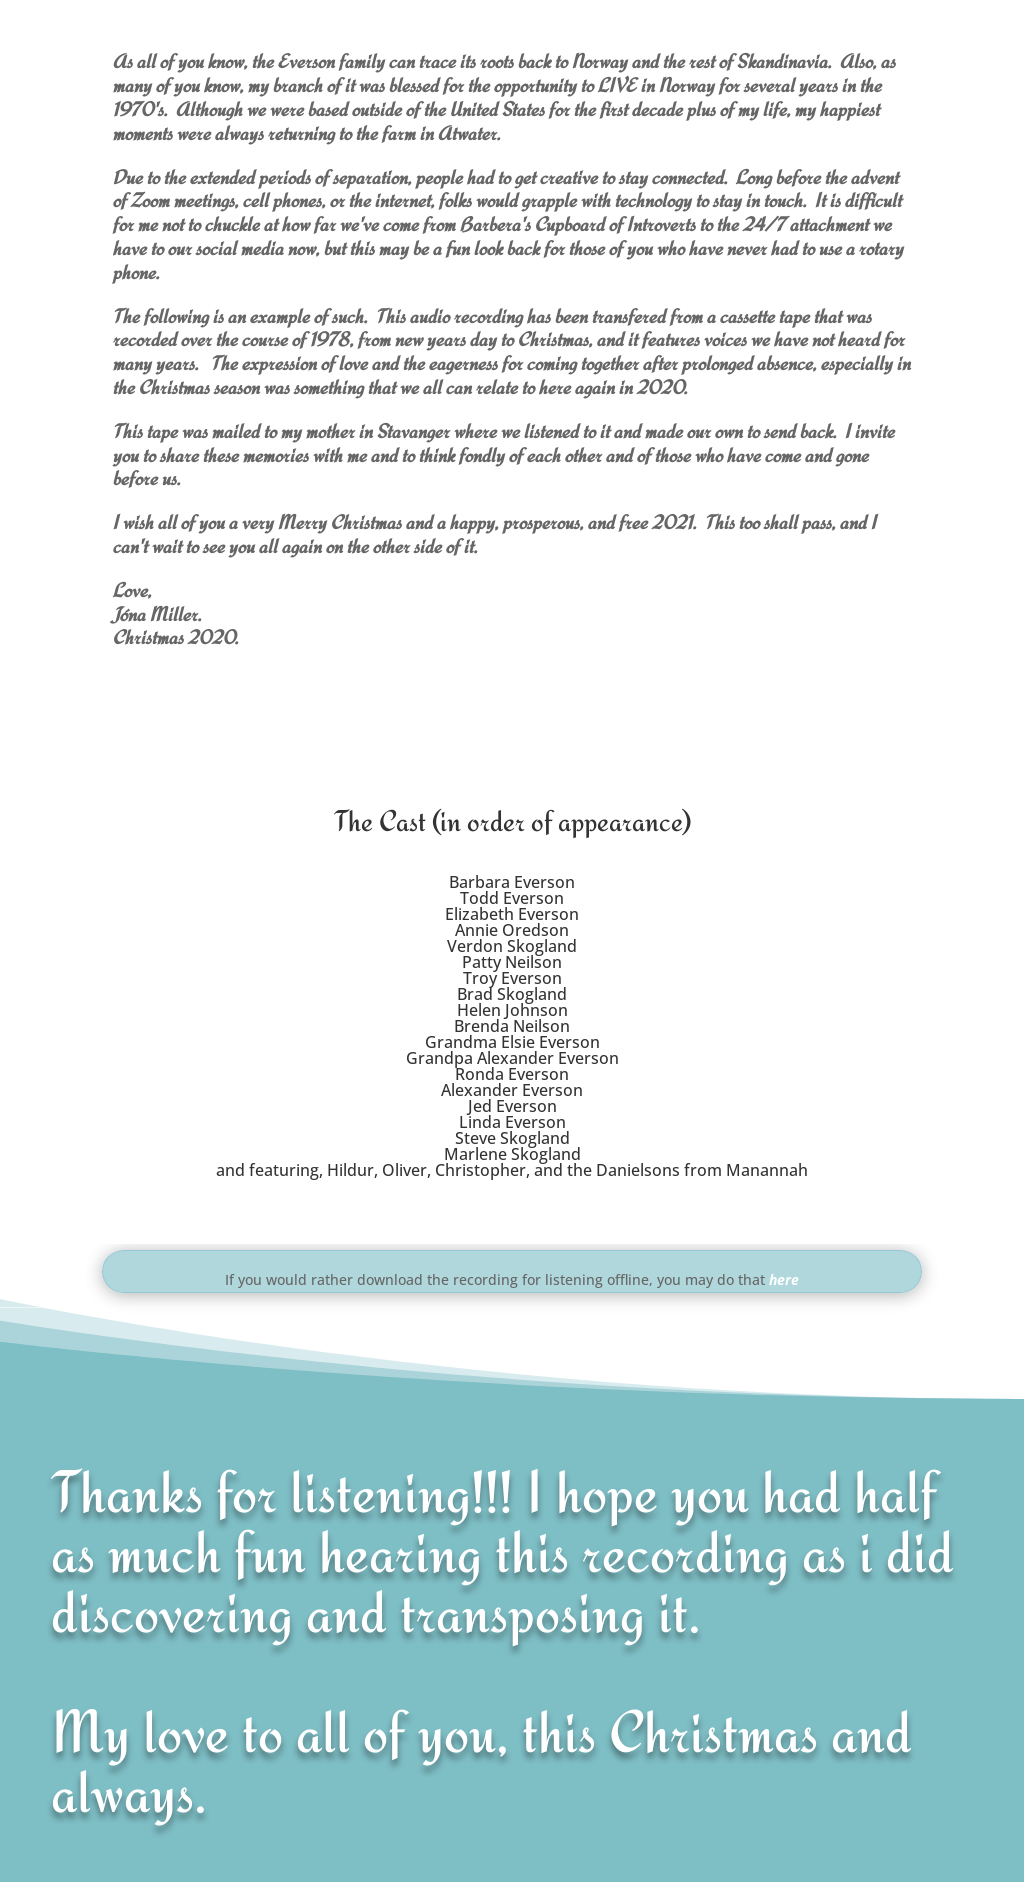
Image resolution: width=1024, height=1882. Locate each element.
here (784, 1279)
